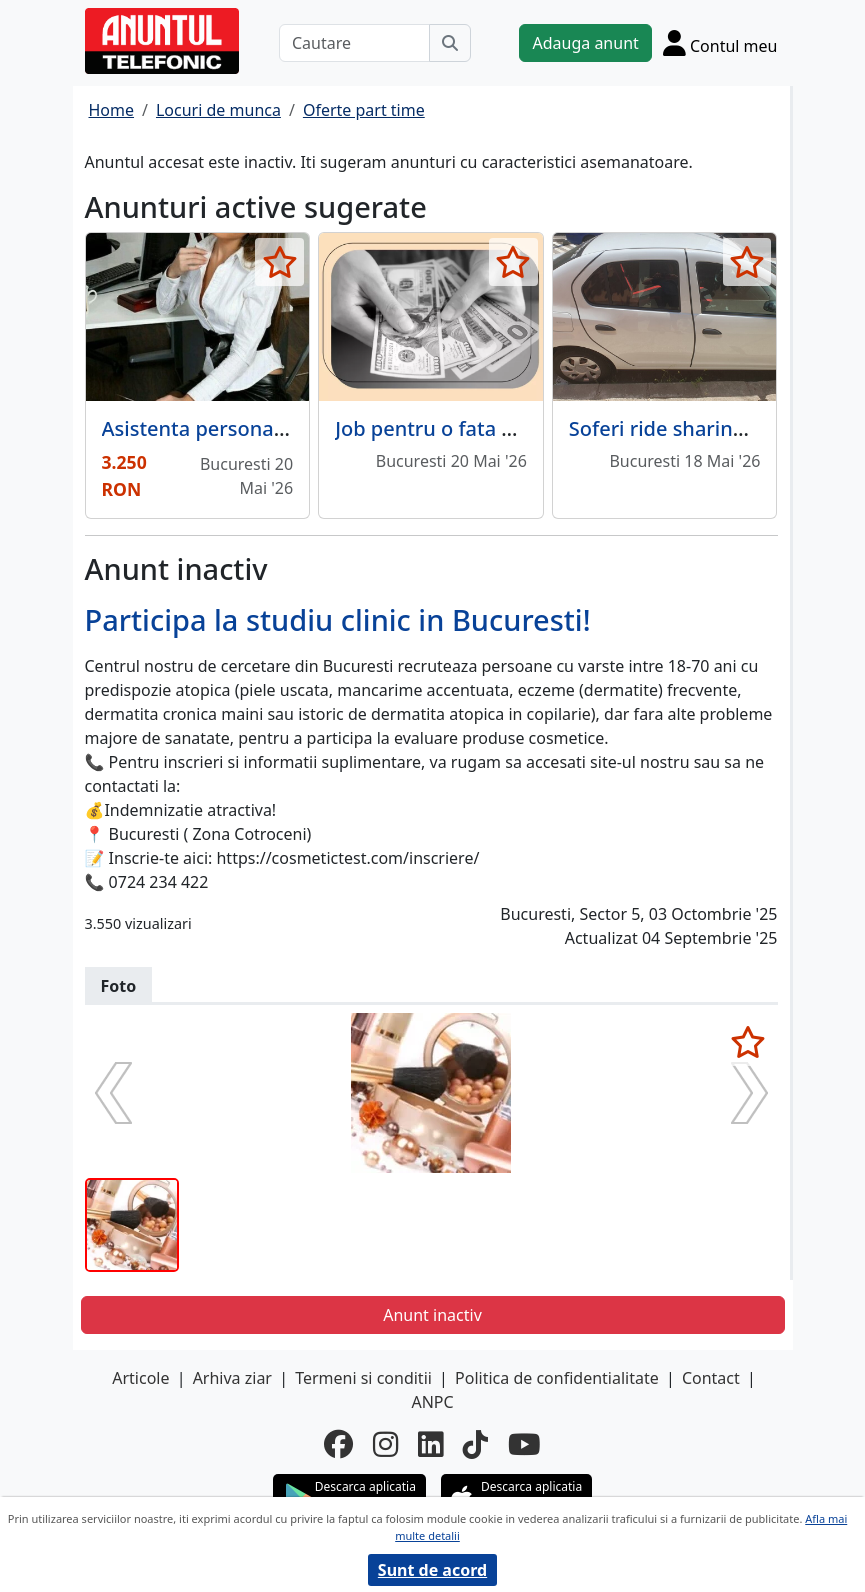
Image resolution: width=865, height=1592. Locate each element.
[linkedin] (430, 1443)
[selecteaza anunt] (279, 262)
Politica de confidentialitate (557, 1378)
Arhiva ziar (232, 1378)
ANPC (432, 1402)
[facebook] (338, 1443)
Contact (711, 1378)
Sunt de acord (432, 1570)
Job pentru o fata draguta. (459, 428)
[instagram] (385, 1443)
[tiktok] (475, 1443)
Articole (140, 1378)
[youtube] (524, 1443)
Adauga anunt (585, 43)
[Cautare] (355, 43)
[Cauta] (450, 43)
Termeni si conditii (363, 1378)
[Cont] (720, 42)
